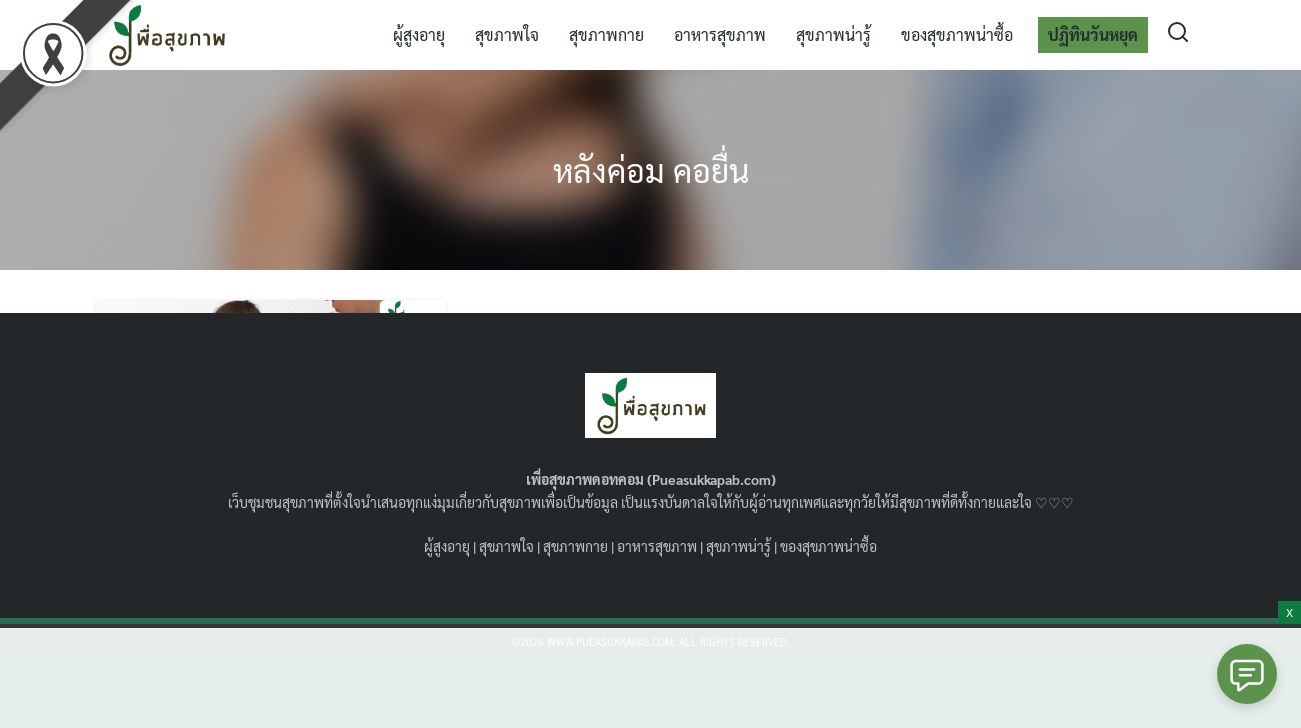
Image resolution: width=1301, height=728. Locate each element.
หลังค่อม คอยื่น (651, 169)
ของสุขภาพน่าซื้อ (957, 34)
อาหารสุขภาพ (720, 34)
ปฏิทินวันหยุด (1093, 34)
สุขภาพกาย (606, 34)
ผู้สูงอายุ (419, 34)
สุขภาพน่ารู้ (833, 34)
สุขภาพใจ (507, 34)
